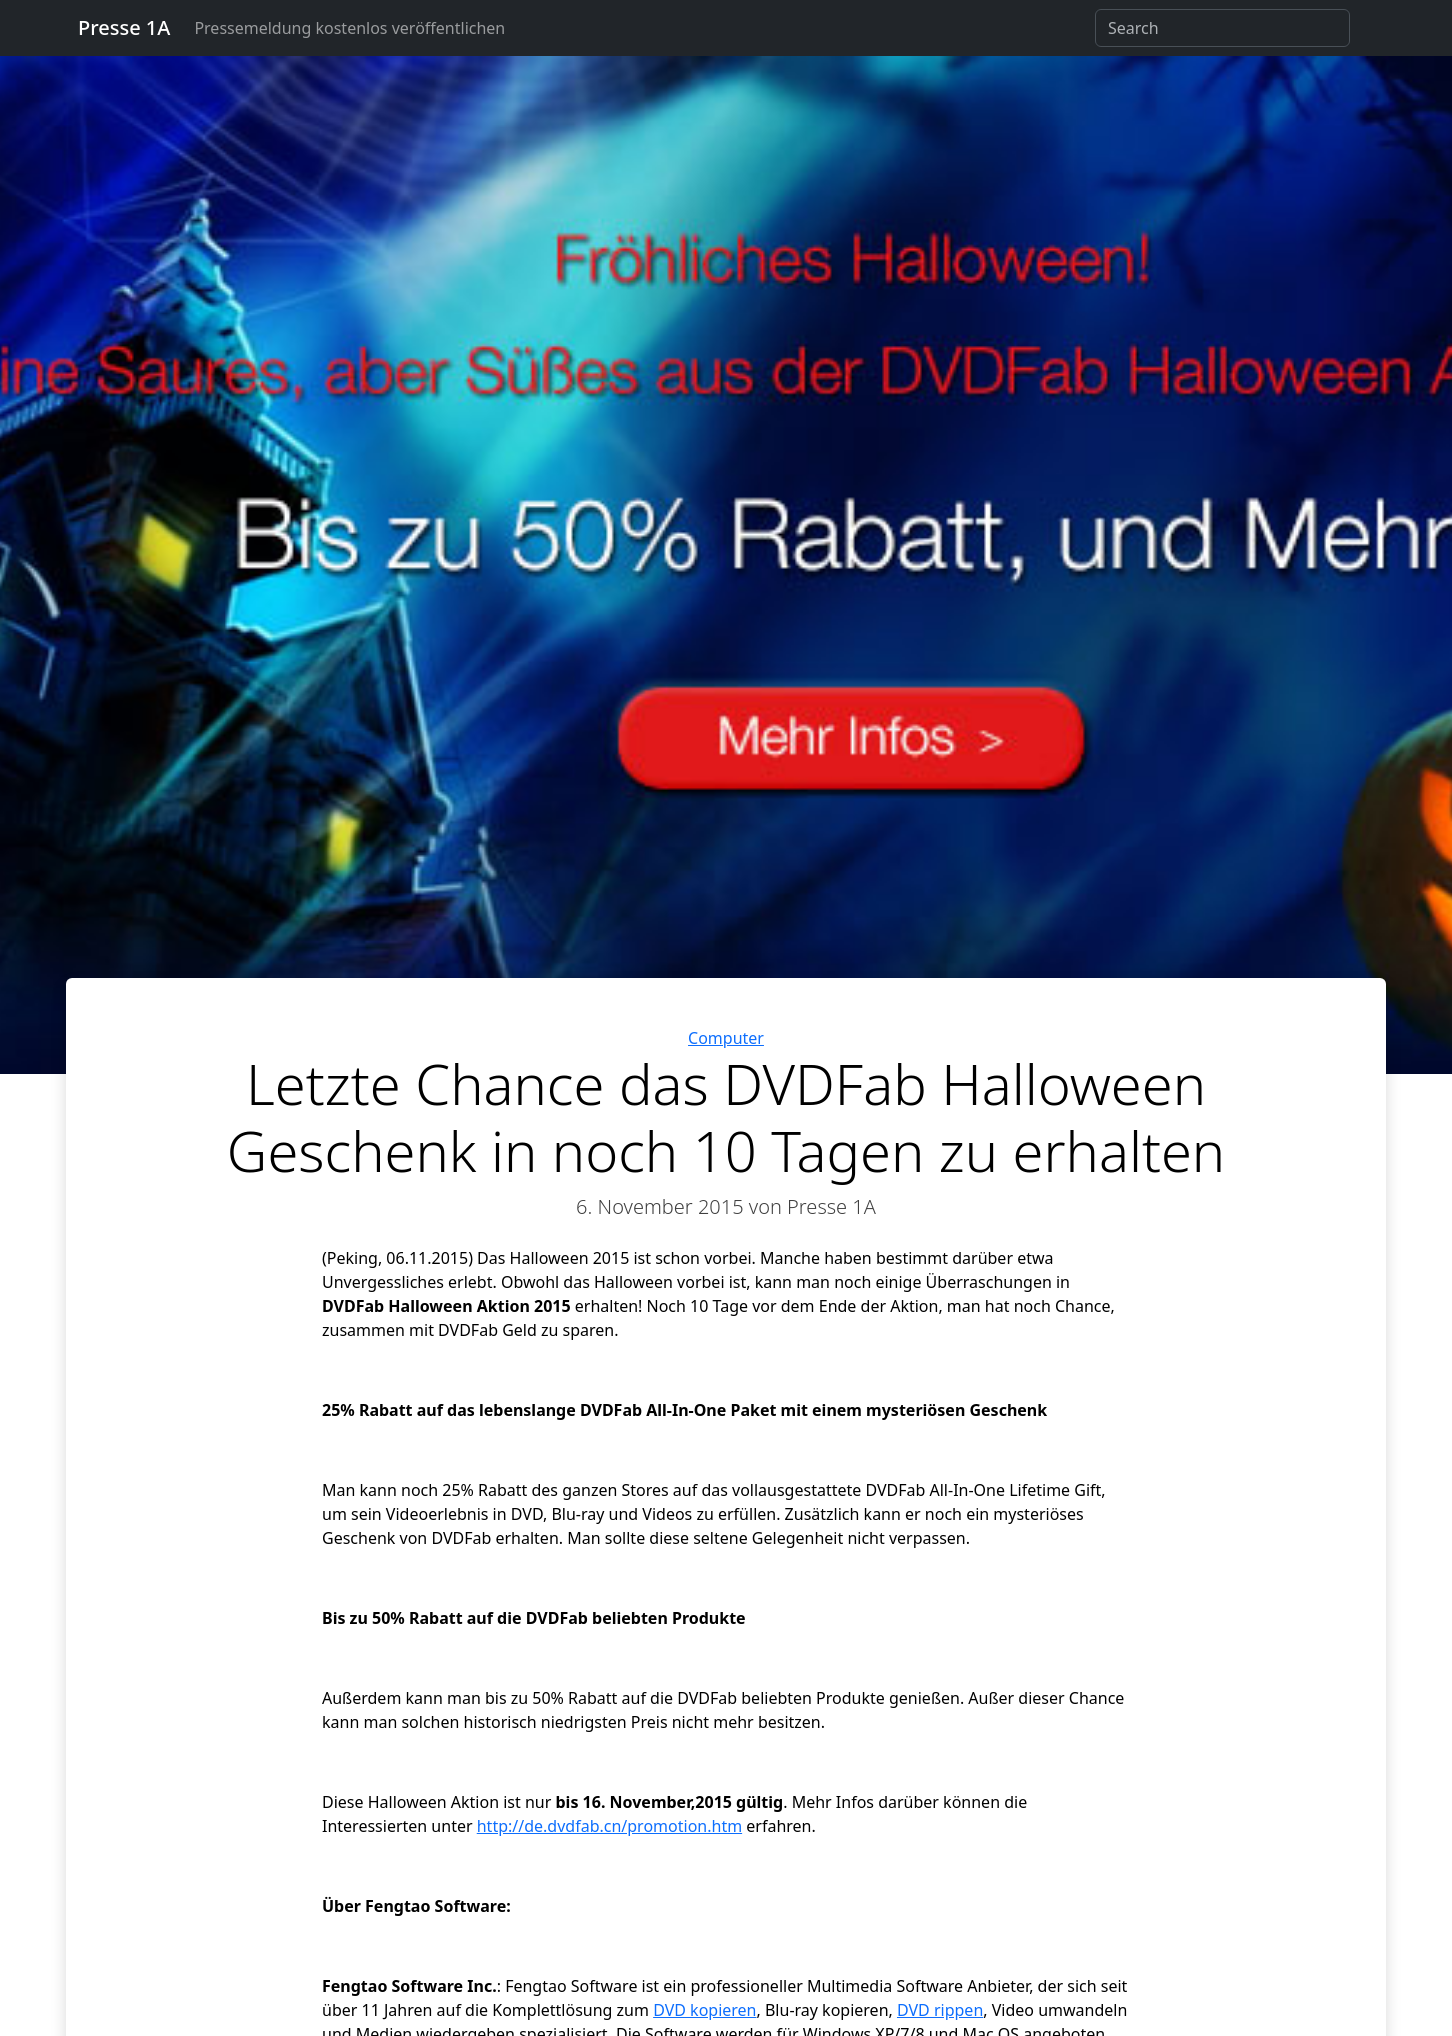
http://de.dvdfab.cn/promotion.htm (609, 1826)
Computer (726, 1038)
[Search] (1222, 28)
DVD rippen (940, 2010)
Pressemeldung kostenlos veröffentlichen (349, 28)
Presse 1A (124, 27)
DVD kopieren (704, 2010)
